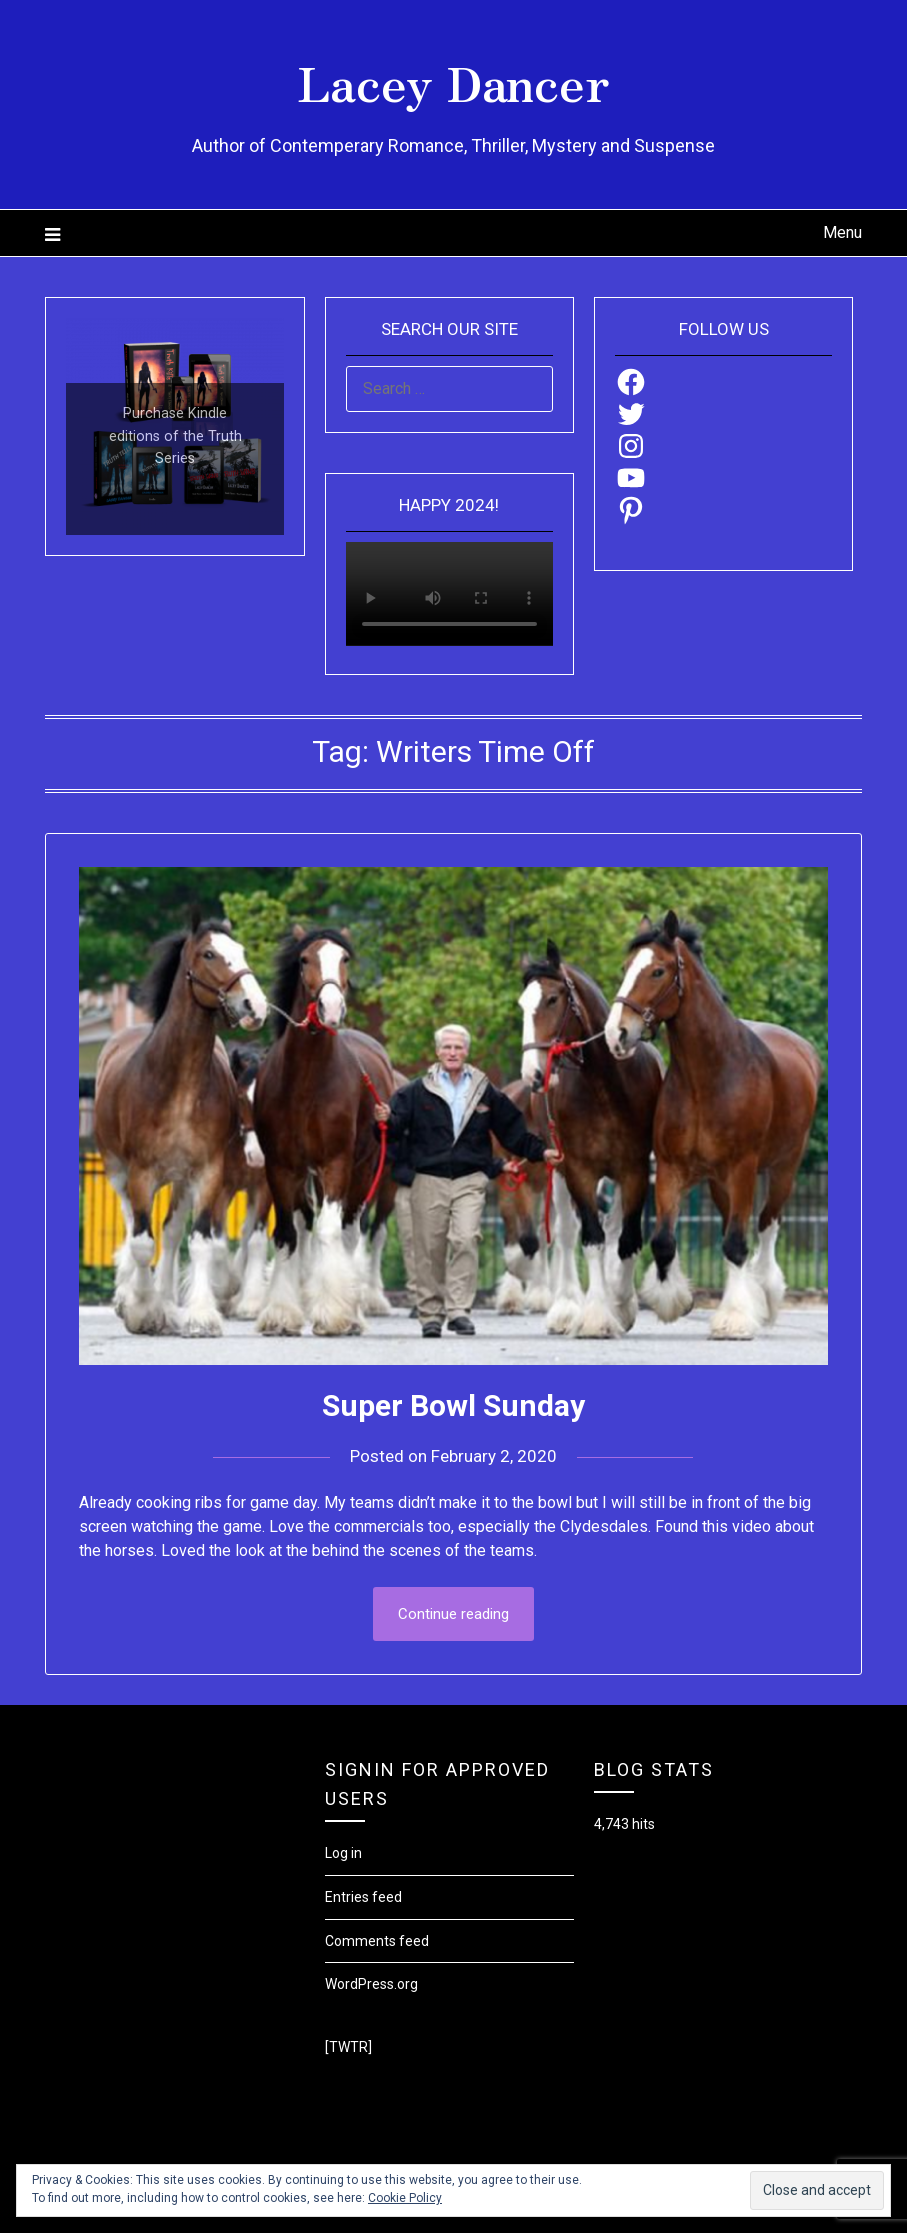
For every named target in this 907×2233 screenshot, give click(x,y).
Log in (343, 1853)
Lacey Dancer (453, 81)
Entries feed (363, 1897)
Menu (842, 232)
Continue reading (453, 1614)
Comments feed (377, 1941)
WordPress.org (371, 1984)
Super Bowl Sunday (453, 1405)
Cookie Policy (405, 2198)
